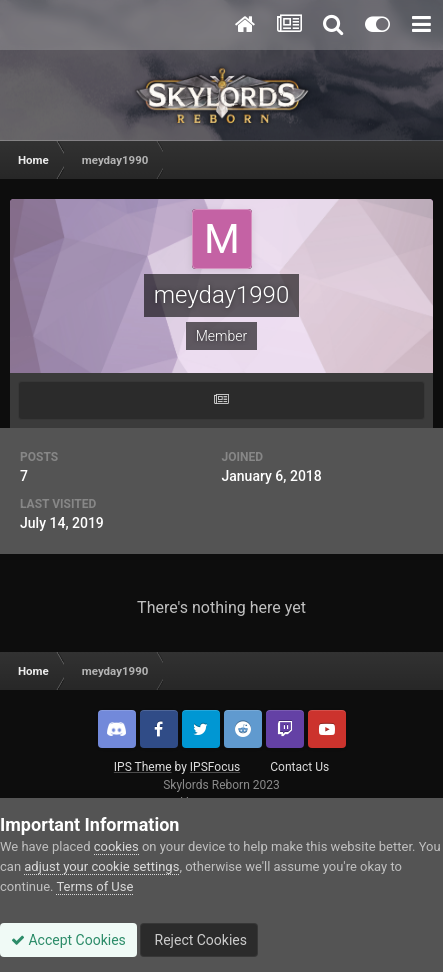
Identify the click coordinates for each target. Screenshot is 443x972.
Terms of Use (94, 886)
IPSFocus (215, 767)
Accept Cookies (68, 940)
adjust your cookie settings (101, 866)
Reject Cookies (199, 940)
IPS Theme (143, 767)
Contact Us (299, 767)
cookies (116, 846)
